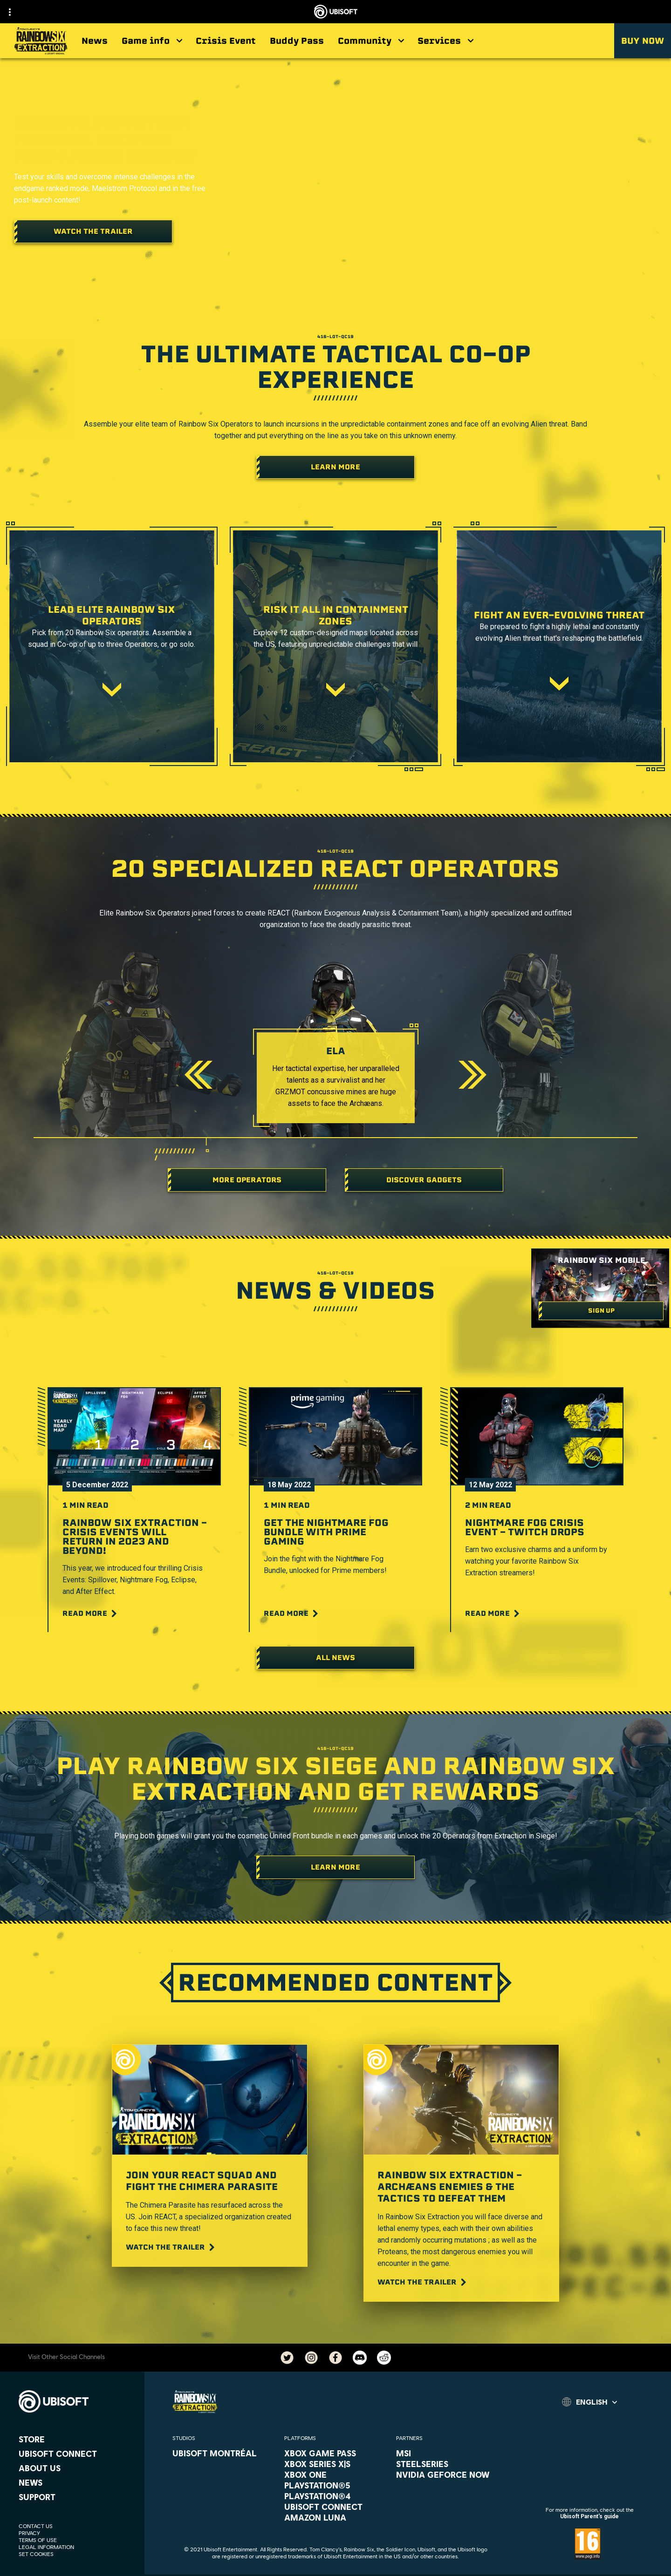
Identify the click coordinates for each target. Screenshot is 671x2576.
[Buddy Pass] (297, 40)
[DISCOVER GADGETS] (424, 1180)
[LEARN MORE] (335, 1867)
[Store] (77, 2439)
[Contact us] (77, 2525)
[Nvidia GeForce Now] (447, 2474)
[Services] (445, 40)
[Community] (371, 40)
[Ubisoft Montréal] (223, 2453)
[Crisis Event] (226, 40)
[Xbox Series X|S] (335, 2463)
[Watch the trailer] (93, 231)
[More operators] (247, 1180)
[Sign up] (601, 1311)
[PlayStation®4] (335, 2496)
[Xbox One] (335, 2474)
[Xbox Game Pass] (335, 2453)
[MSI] (447, 2453)
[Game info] (152, 40)
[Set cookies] (36, 2553)
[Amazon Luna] (335, 2517)
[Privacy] (77, 2532)
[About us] (77, 2468)
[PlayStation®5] (335, 2485)
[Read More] (90, 1613)
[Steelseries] (447, 2463)
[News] (95, 40)
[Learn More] (335, 467)
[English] (589, 2402)
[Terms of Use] (77, 2539)
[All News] (335, 1657)
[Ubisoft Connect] (77, 2453)
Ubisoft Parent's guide (589, 2516)
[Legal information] (77, 2546)
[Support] (77, 2496)
